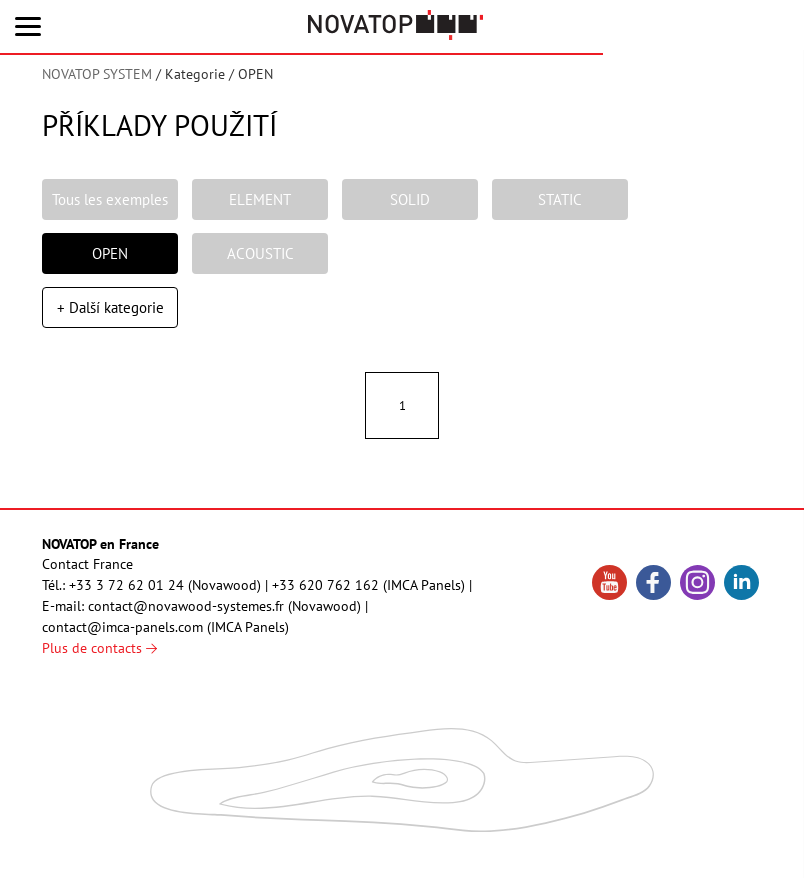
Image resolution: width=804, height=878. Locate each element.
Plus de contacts (99, 659)
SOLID (410, 201)
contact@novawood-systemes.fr (186, 617)
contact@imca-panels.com (122, 638)
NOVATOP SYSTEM (97, 74)
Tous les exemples (110, 201)
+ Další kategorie (110, 315)
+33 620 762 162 (325, 596)
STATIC (560, 201)
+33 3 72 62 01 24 (126, 596)
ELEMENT (260, 201)
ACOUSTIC (260, 258)
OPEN (110, 258)
